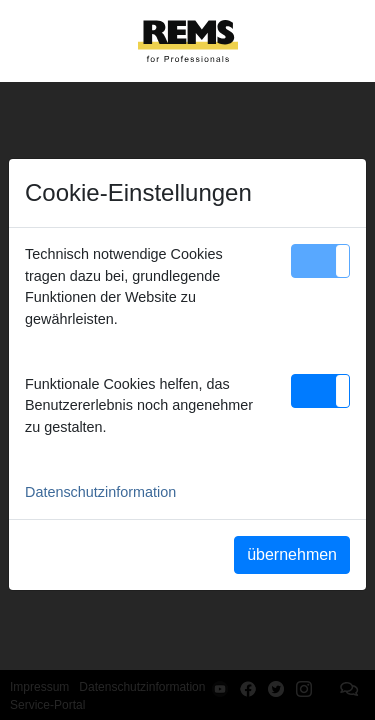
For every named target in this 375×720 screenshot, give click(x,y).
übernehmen (292, 554)
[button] (320, 261)
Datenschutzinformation (100, 492)
